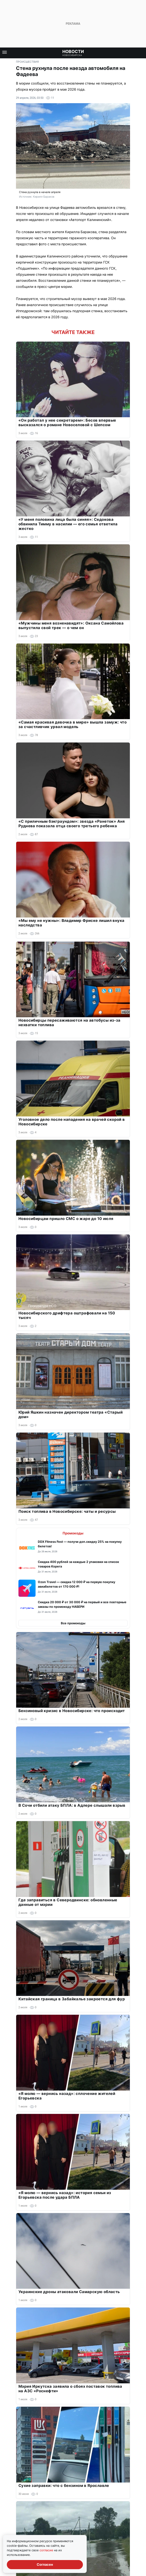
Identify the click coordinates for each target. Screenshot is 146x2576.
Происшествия (27, 61)
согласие (47, 2550)
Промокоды (73, 1533)
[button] (73, 1547)
